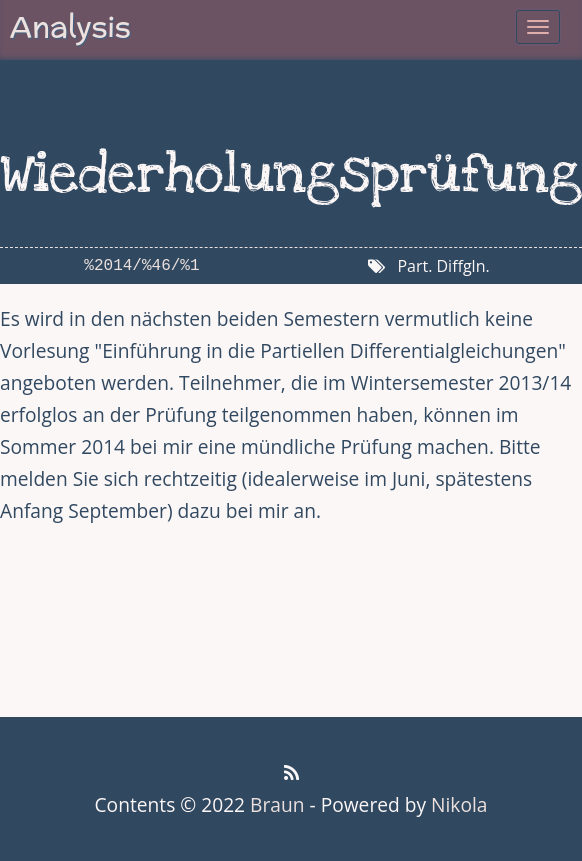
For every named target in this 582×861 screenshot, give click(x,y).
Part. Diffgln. (443, 266)
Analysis (70, 26)
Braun (277, 804)
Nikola (459, 804)
